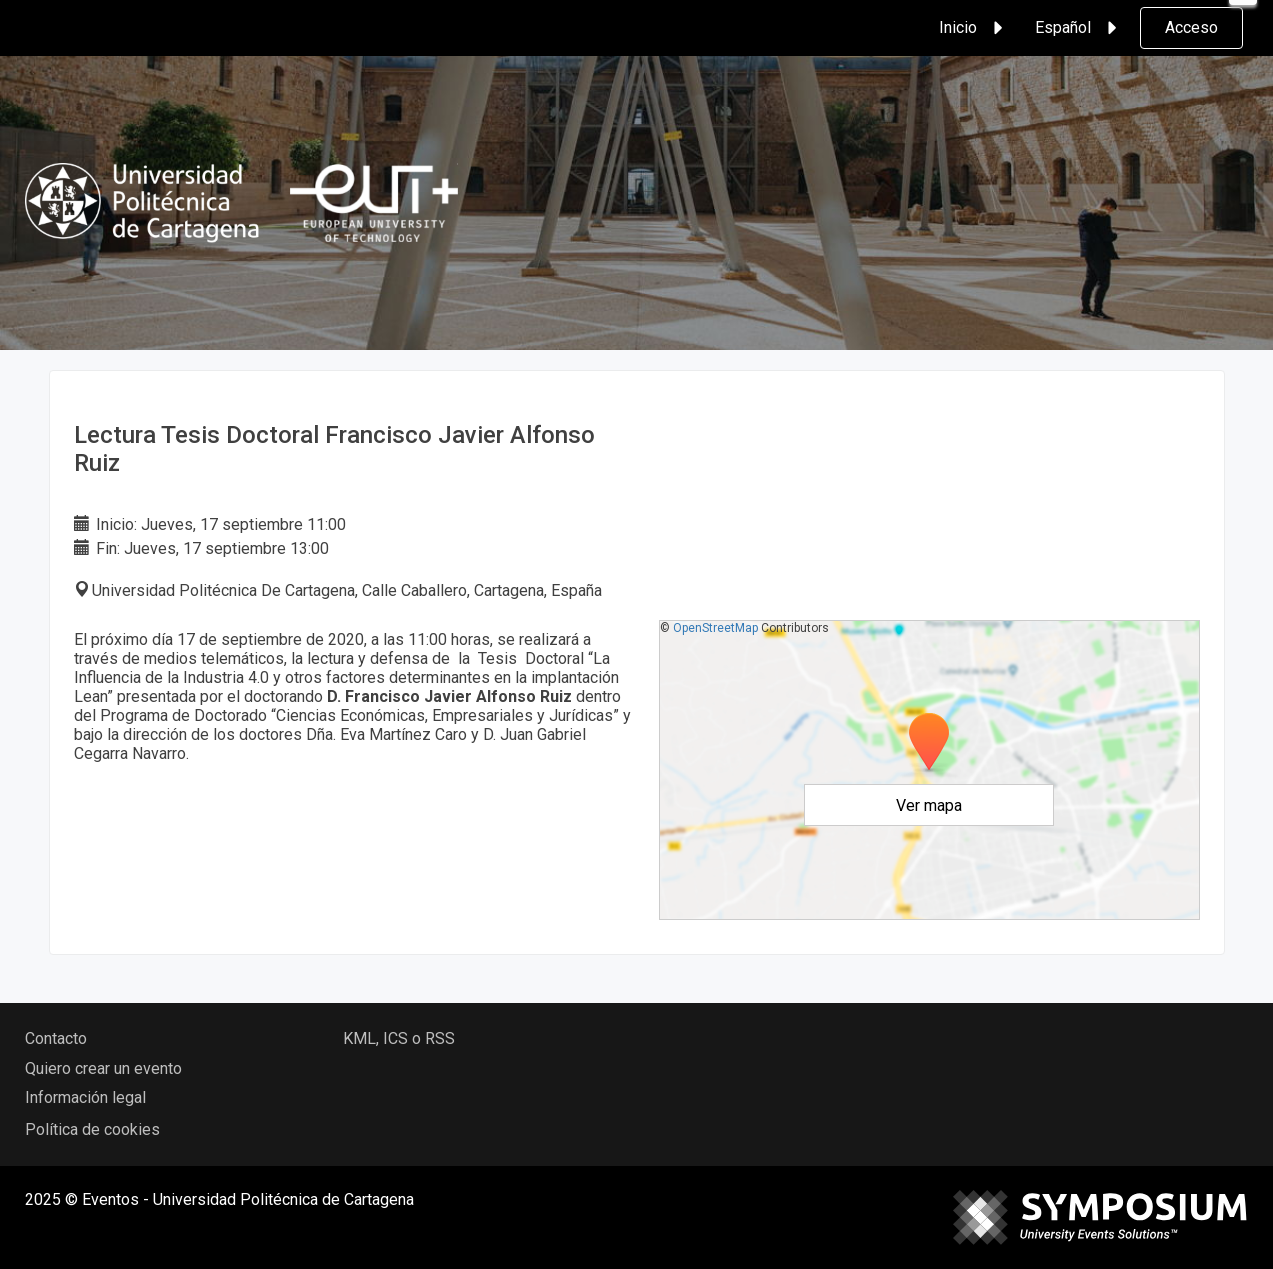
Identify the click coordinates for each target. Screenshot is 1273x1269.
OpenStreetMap (715, 628)
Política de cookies (92, 1129)
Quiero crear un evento (103, 1068)
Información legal (85, 1097)
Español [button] (1079, 28)
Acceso (1191, 27)
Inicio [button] (974, 28)
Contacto (56, 1038)
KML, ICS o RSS (399, 1038)
